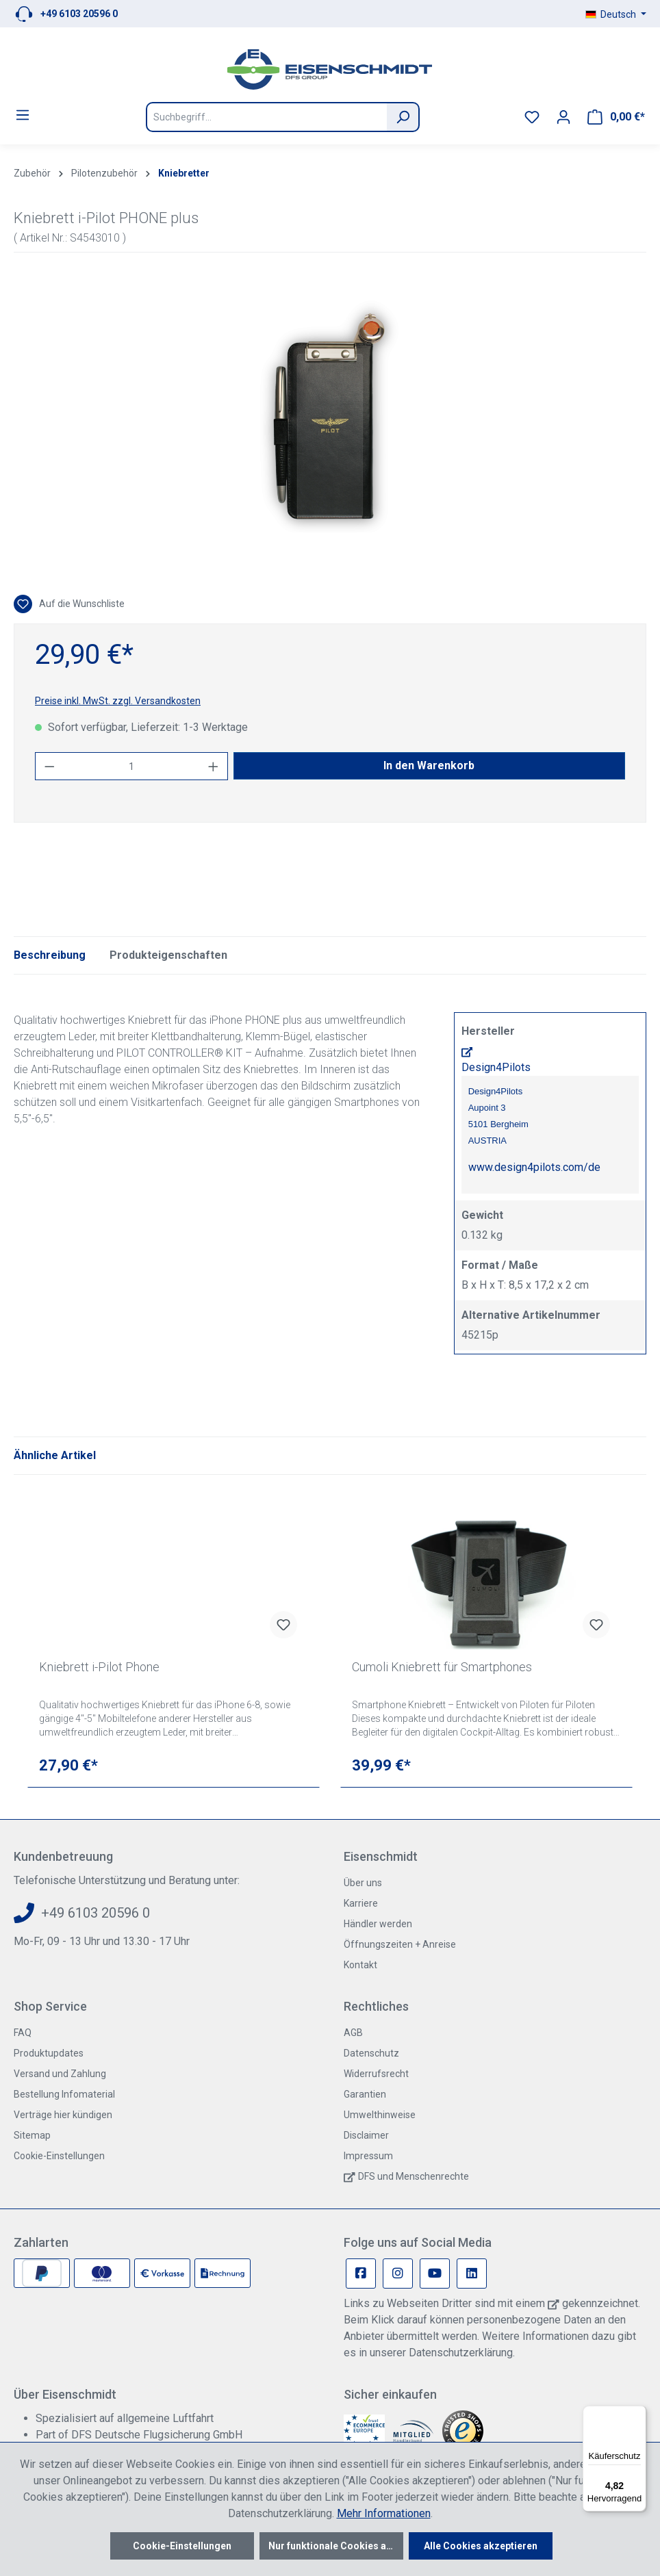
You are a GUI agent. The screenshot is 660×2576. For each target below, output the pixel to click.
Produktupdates (49, 2053)
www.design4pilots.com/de (534, 1167)
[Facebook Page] (360, 2273)
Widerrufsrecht (376, 2073)
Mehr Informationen (384, 2513)
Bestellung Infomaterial (64, 2094)
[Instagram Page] (397, 2273)
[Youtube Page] (434, 2273)
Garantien (365, 2094)
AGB (353, 2032)
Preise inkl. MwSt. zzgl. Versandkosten (118, 700)
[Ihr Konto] (563, 117)
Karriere (361, 1903)
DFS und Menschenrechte (413, 2176)
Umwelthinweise (380, 2114)
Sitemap (32, 2135)
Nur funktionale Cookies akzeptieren (335, 2545)
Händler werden (378, 1923)
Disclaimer (366, 2135)
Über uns (363, 1882)
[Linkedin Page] (471, 2273)
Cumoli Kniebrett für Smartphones (442, 1667)
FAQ (22, 2032)
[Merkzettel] (532, 117)
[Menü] (22, 115)
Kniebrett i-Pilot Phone (99, 1667)
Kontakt (360, 1964)
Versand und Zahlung (60, 2073)
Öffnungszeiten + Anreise (400, 1944)
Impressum (368, 2155)
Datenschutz (371, 2053)
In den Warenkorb (428, 765)
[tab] (50, 955)
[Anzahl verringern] (49, 766)
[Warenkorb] (616, 117)
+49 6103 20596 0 (79, 13)
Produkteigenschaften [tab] (168, 955)
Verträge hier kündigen (63, 2114)
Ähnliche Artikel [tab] (55, 1455)
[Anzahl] (132, 766)
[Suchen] (403, 117)
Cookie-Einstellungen (59, 2155)
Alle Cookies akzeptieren (480, 2545)
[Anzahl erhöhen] (213, 766)
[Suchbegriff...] (266, 117)
